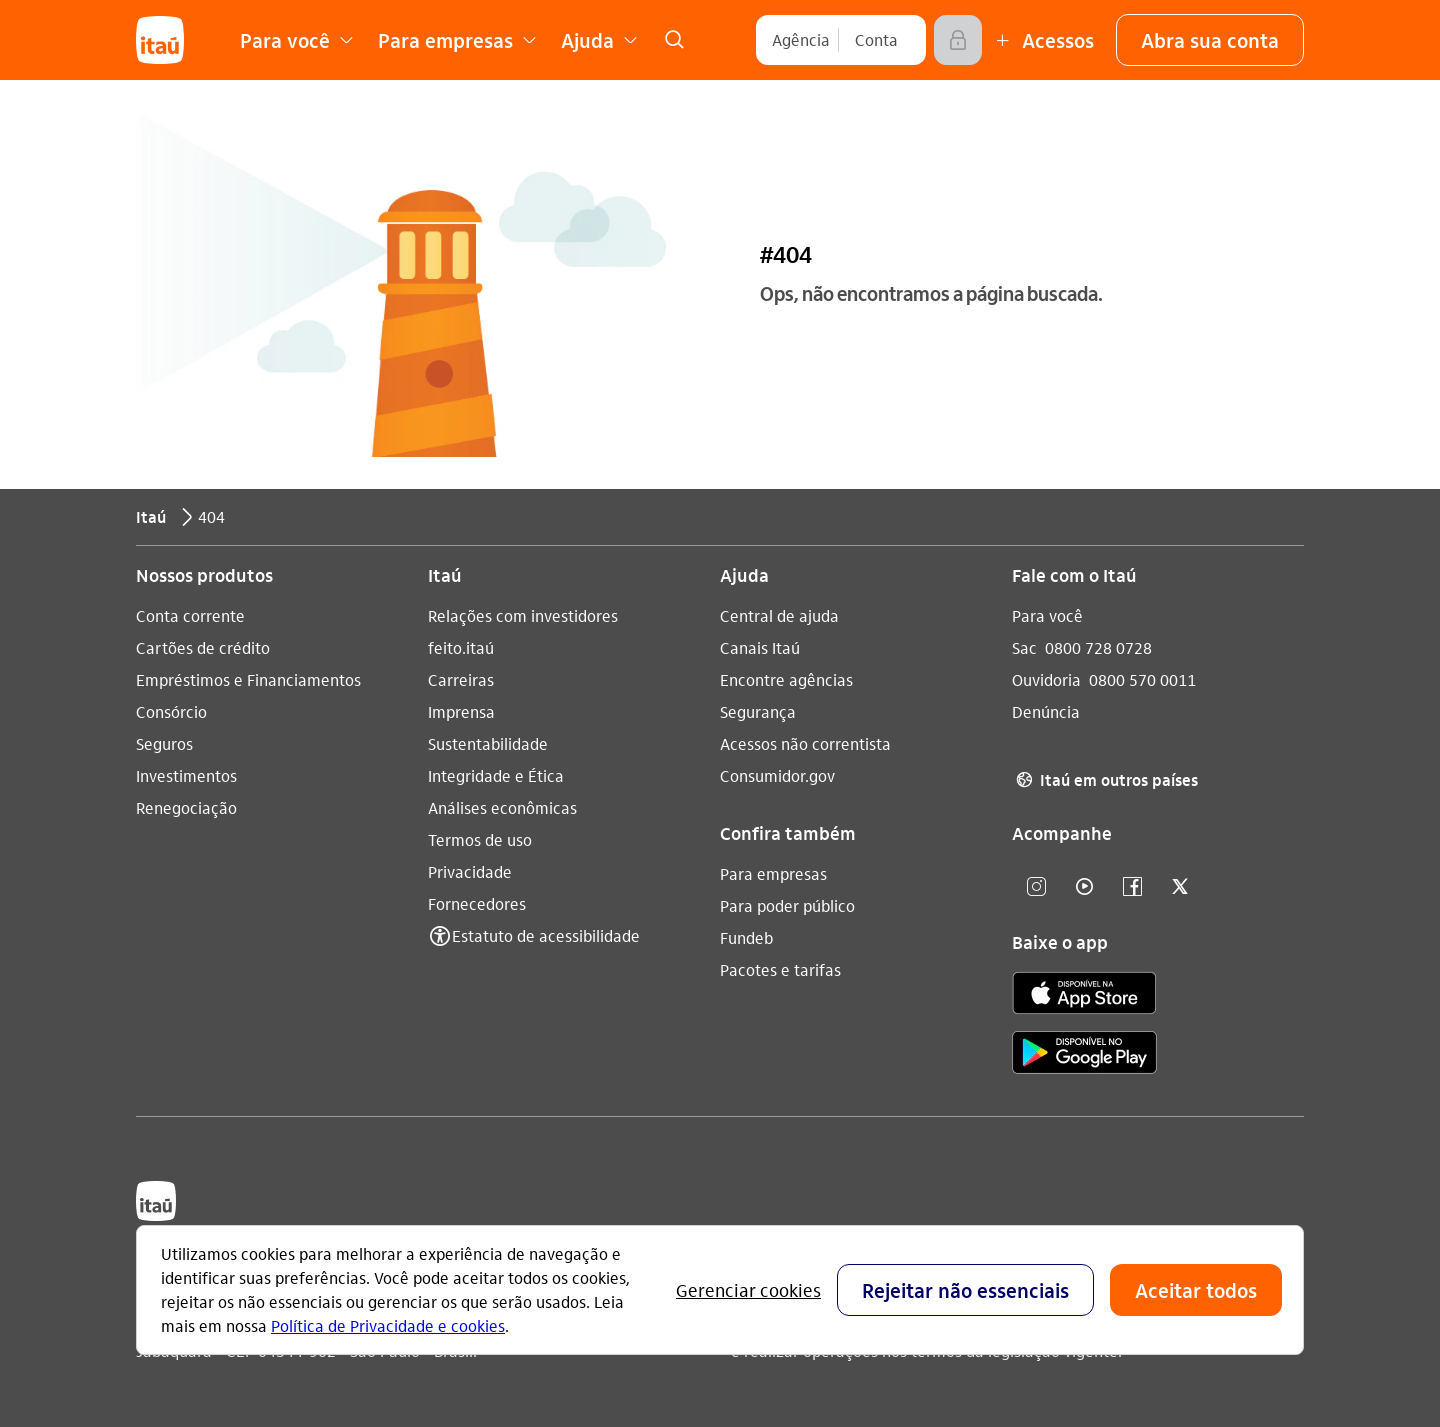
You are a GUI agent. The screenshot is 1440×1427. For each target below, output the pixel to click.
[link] (674, 40)
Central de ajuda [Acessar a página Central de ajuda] (779, 615)
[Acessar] (958, 40)
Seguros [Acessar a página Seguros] (164, 743)
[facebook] (1132, 887)
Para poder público (787, 905)
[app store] (1084, 996)
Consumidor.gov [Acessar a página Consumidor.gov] (777, 775)
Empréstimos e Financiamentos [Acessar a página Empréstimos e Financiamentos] (248, 679)
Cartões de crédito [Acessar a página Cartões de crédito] (203, 647)
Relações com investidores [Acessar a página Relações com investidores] (523, 615)
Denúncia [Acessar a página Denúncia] (1046, 711)
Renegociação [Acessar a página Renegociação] (186, 807)
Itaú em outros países (1105, 780)
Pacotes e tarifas (780, 969)
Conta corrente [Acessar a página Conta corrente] (190, 615)
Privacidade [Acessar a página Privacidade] (470, 871)
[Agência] (801, 40)
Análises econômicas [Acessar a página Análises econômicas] (502, 807)
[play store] (1084, 1055)
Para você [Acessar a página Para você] (1047, 615)
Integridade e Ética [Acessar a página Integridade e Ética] (496, 775)
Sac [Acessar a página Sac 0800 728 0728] (1024, 647)
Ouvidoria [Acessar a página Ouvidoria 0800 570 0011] (1046, 679)
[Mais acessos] (1042, 40)
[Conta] (876, 40)
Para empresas (773, 873)
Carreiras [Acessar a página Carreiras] (461, 679)
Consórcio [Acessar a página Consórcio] (171, 711)
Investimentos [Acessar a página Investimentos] (186, 775)
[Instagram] (1036, 887)
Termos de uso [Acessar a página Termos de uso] (480, 839)
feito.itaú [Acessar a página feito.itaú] (461, 647)
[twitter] (1180, 887)
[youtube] (1084, 887)
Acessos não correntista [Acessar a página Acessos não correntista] (805, 743)
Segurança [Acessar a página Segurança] (758, 711)
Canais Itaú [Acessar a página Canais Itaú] (760, 647)
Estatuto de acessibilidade (546, 935)
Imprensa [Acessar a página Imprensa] (461, 711)
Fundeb (746, 937)
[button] (1210, 40)
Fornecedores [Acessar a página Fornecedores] (477, 903)
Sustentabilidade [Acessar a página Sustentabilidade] (488, 743)
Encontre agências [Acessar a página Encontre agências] (786, 679)
